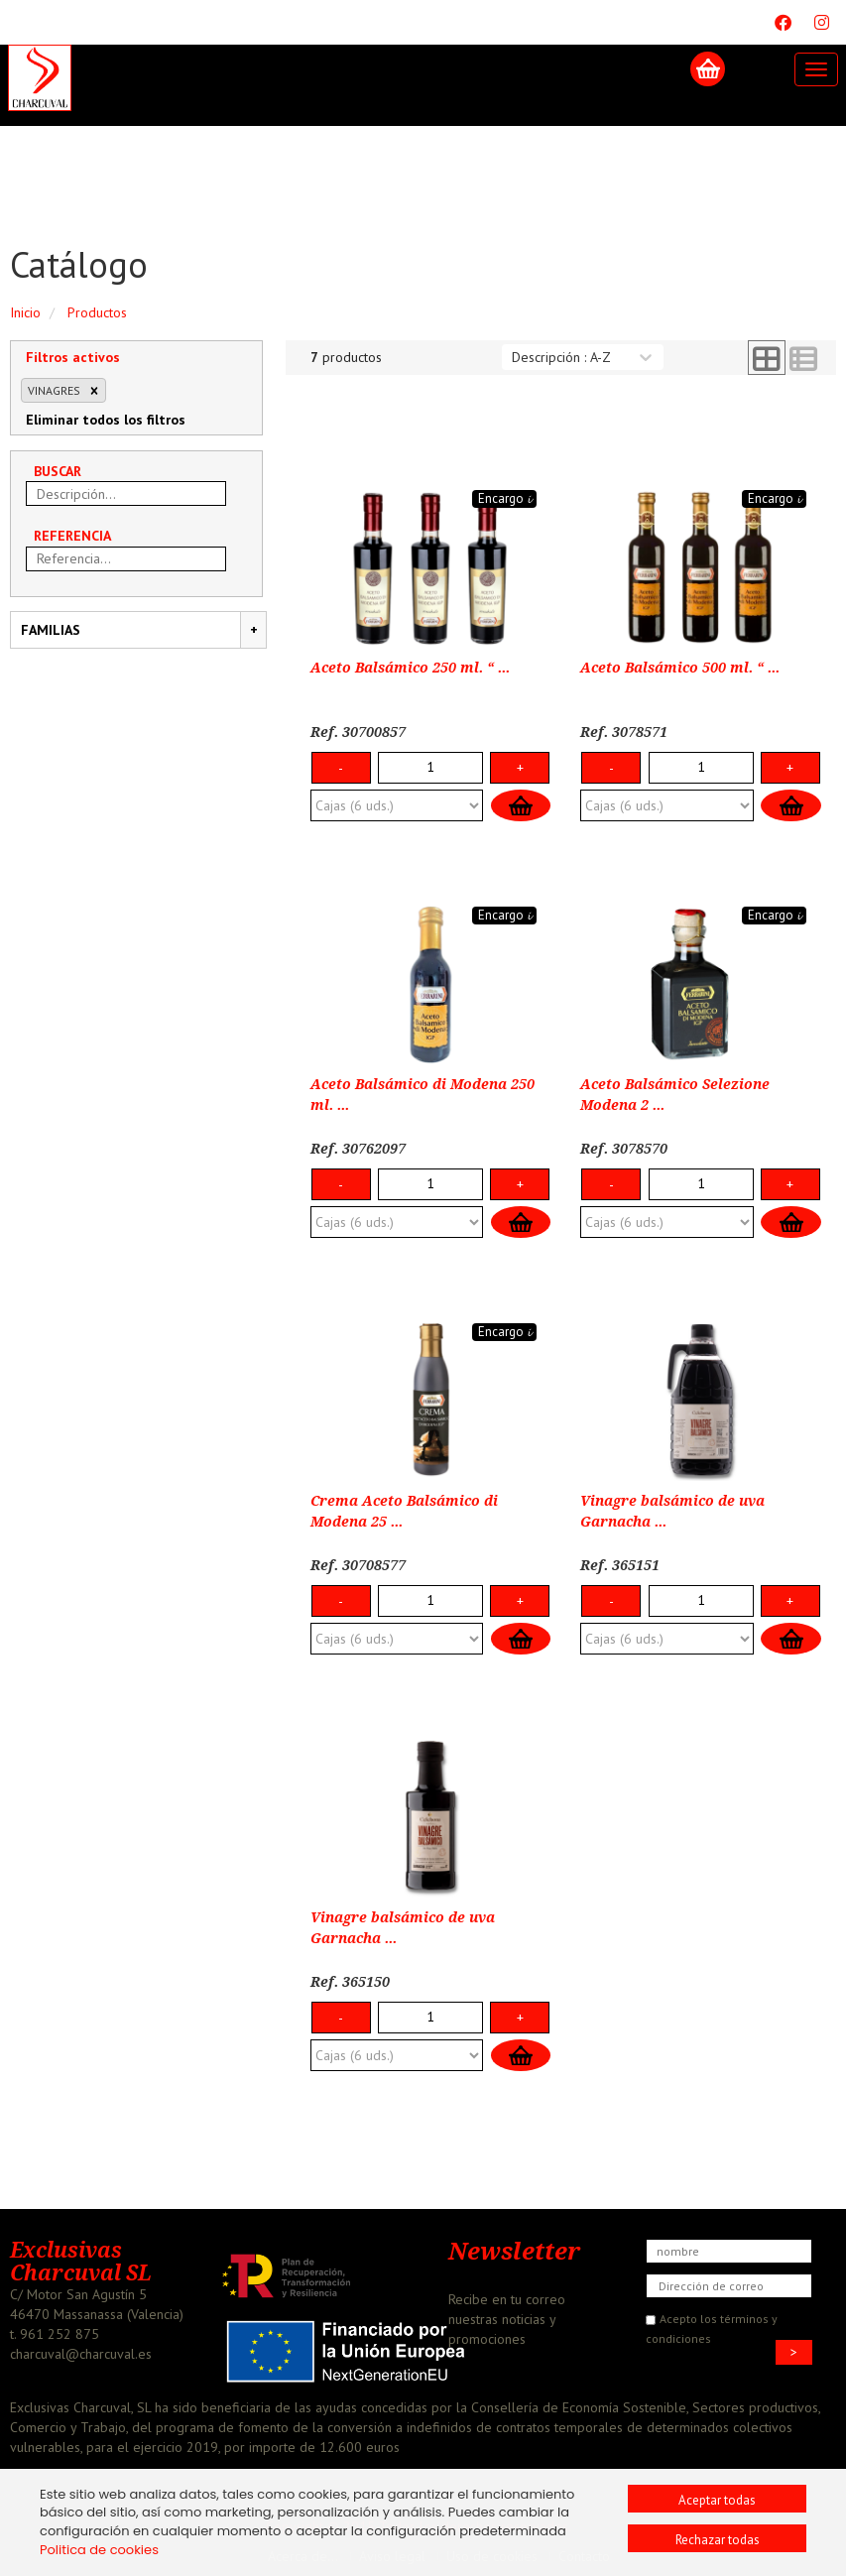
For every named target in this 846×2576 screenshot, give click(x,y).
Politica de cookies (99, 2549)
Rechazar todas (717, 2539)
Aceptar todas (717, 2500)
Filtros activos (73, 357)
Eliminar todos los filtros (105, 420)
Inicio (25, 312)
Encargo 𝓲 (504, 498)
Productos (97, 312)
